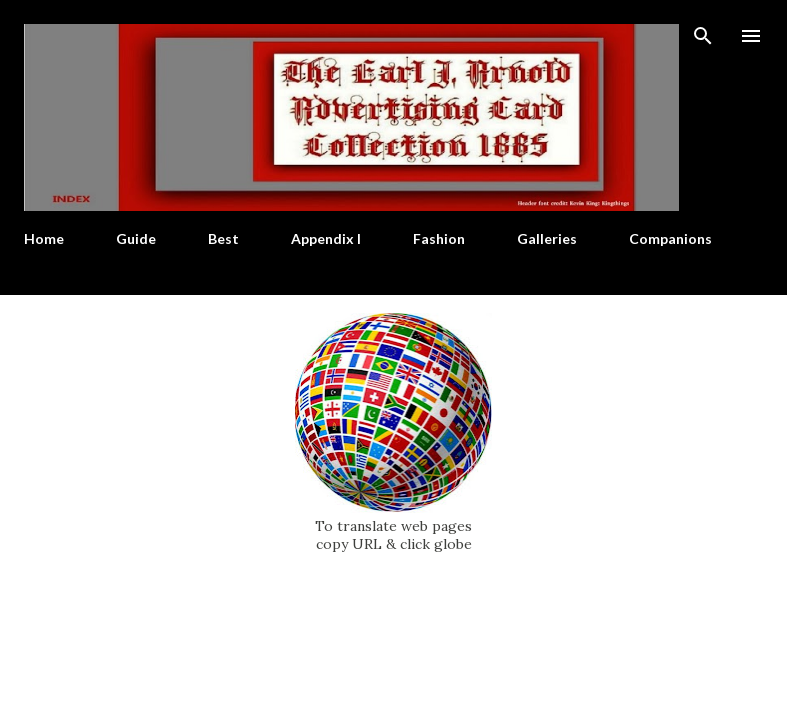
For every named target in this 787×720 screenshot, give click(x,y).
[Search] (703, 36)
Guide (136, 238)
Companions (670, 238)
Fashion (439, 238)
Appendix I (326, 238)
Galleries (547, 238)
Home (44, 238)
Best (223, 238)
